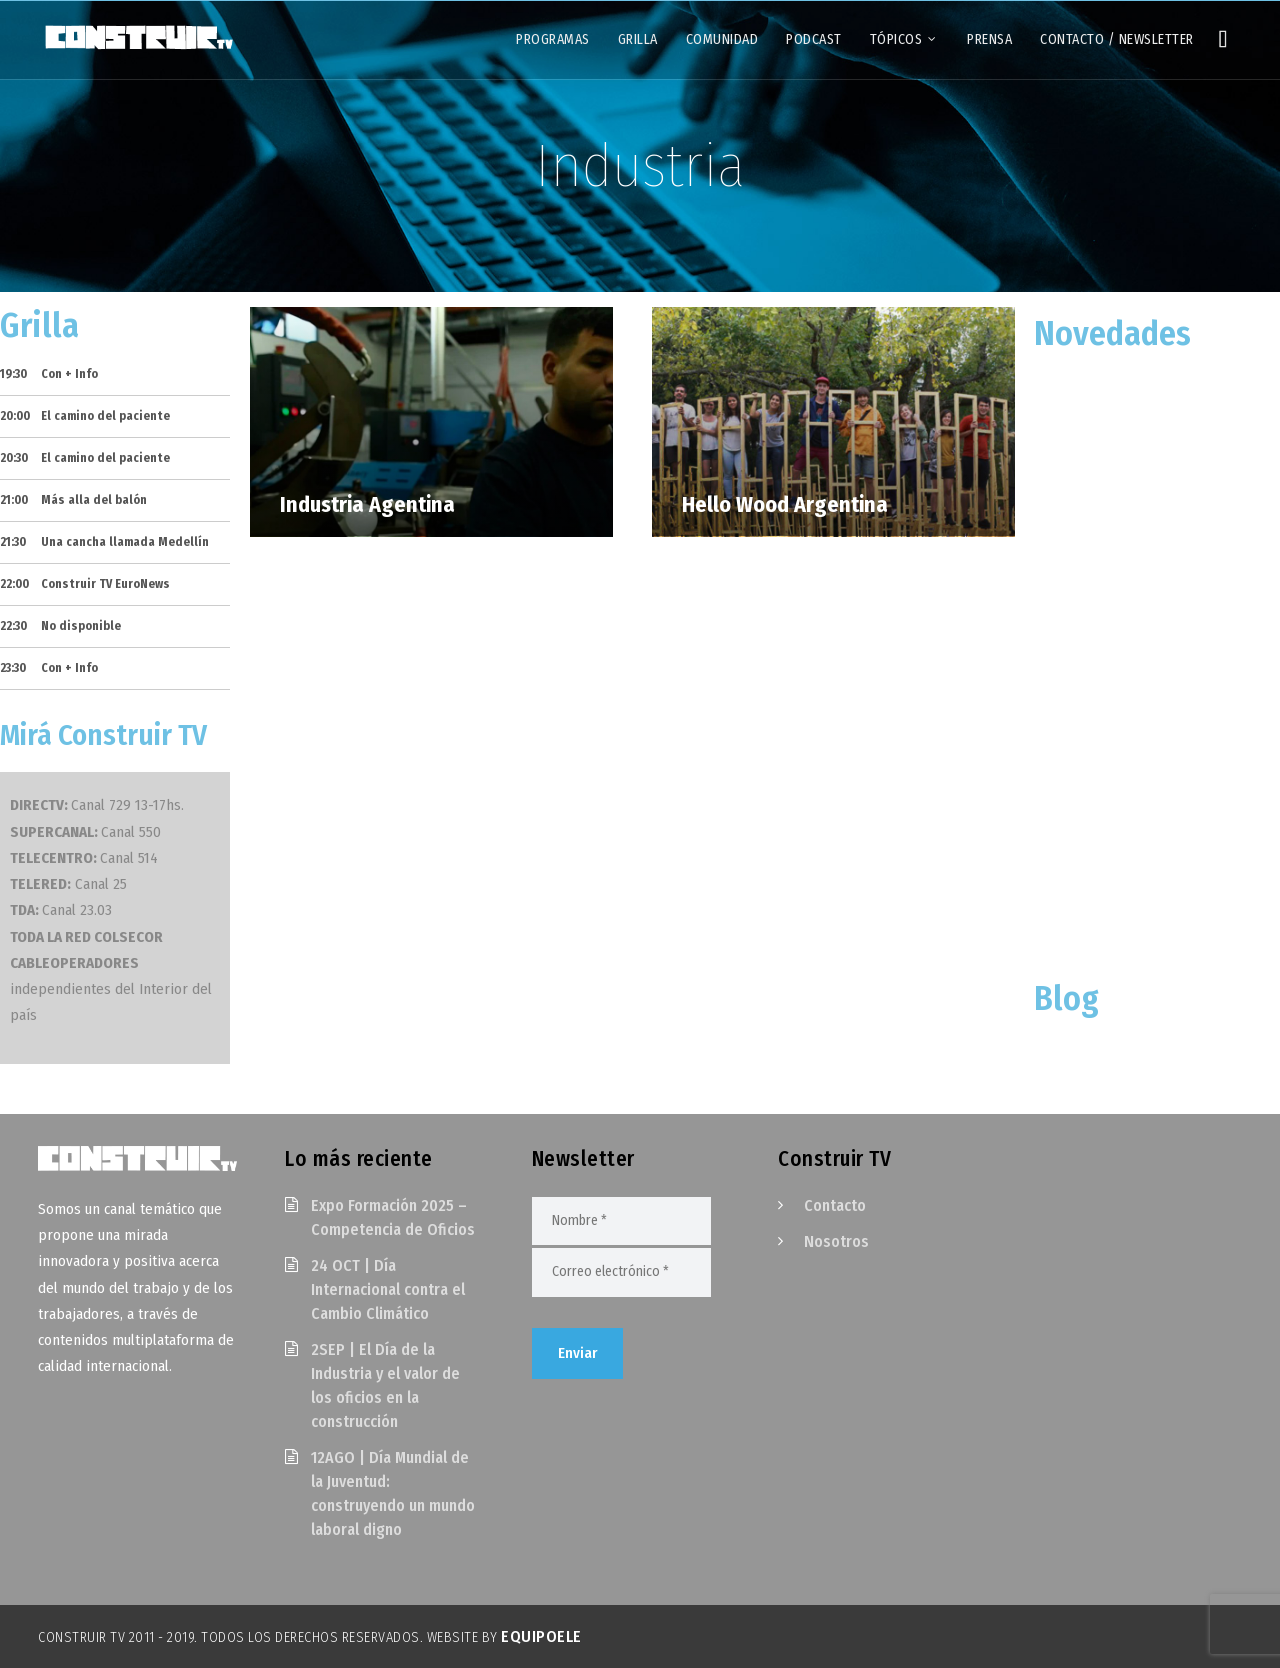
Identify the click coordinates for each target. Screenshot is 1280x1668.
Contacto (835, 1205)
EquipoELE (541, 1636)
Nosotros (836, 1241)
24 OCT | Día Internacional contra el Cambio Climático (388, 1289)
